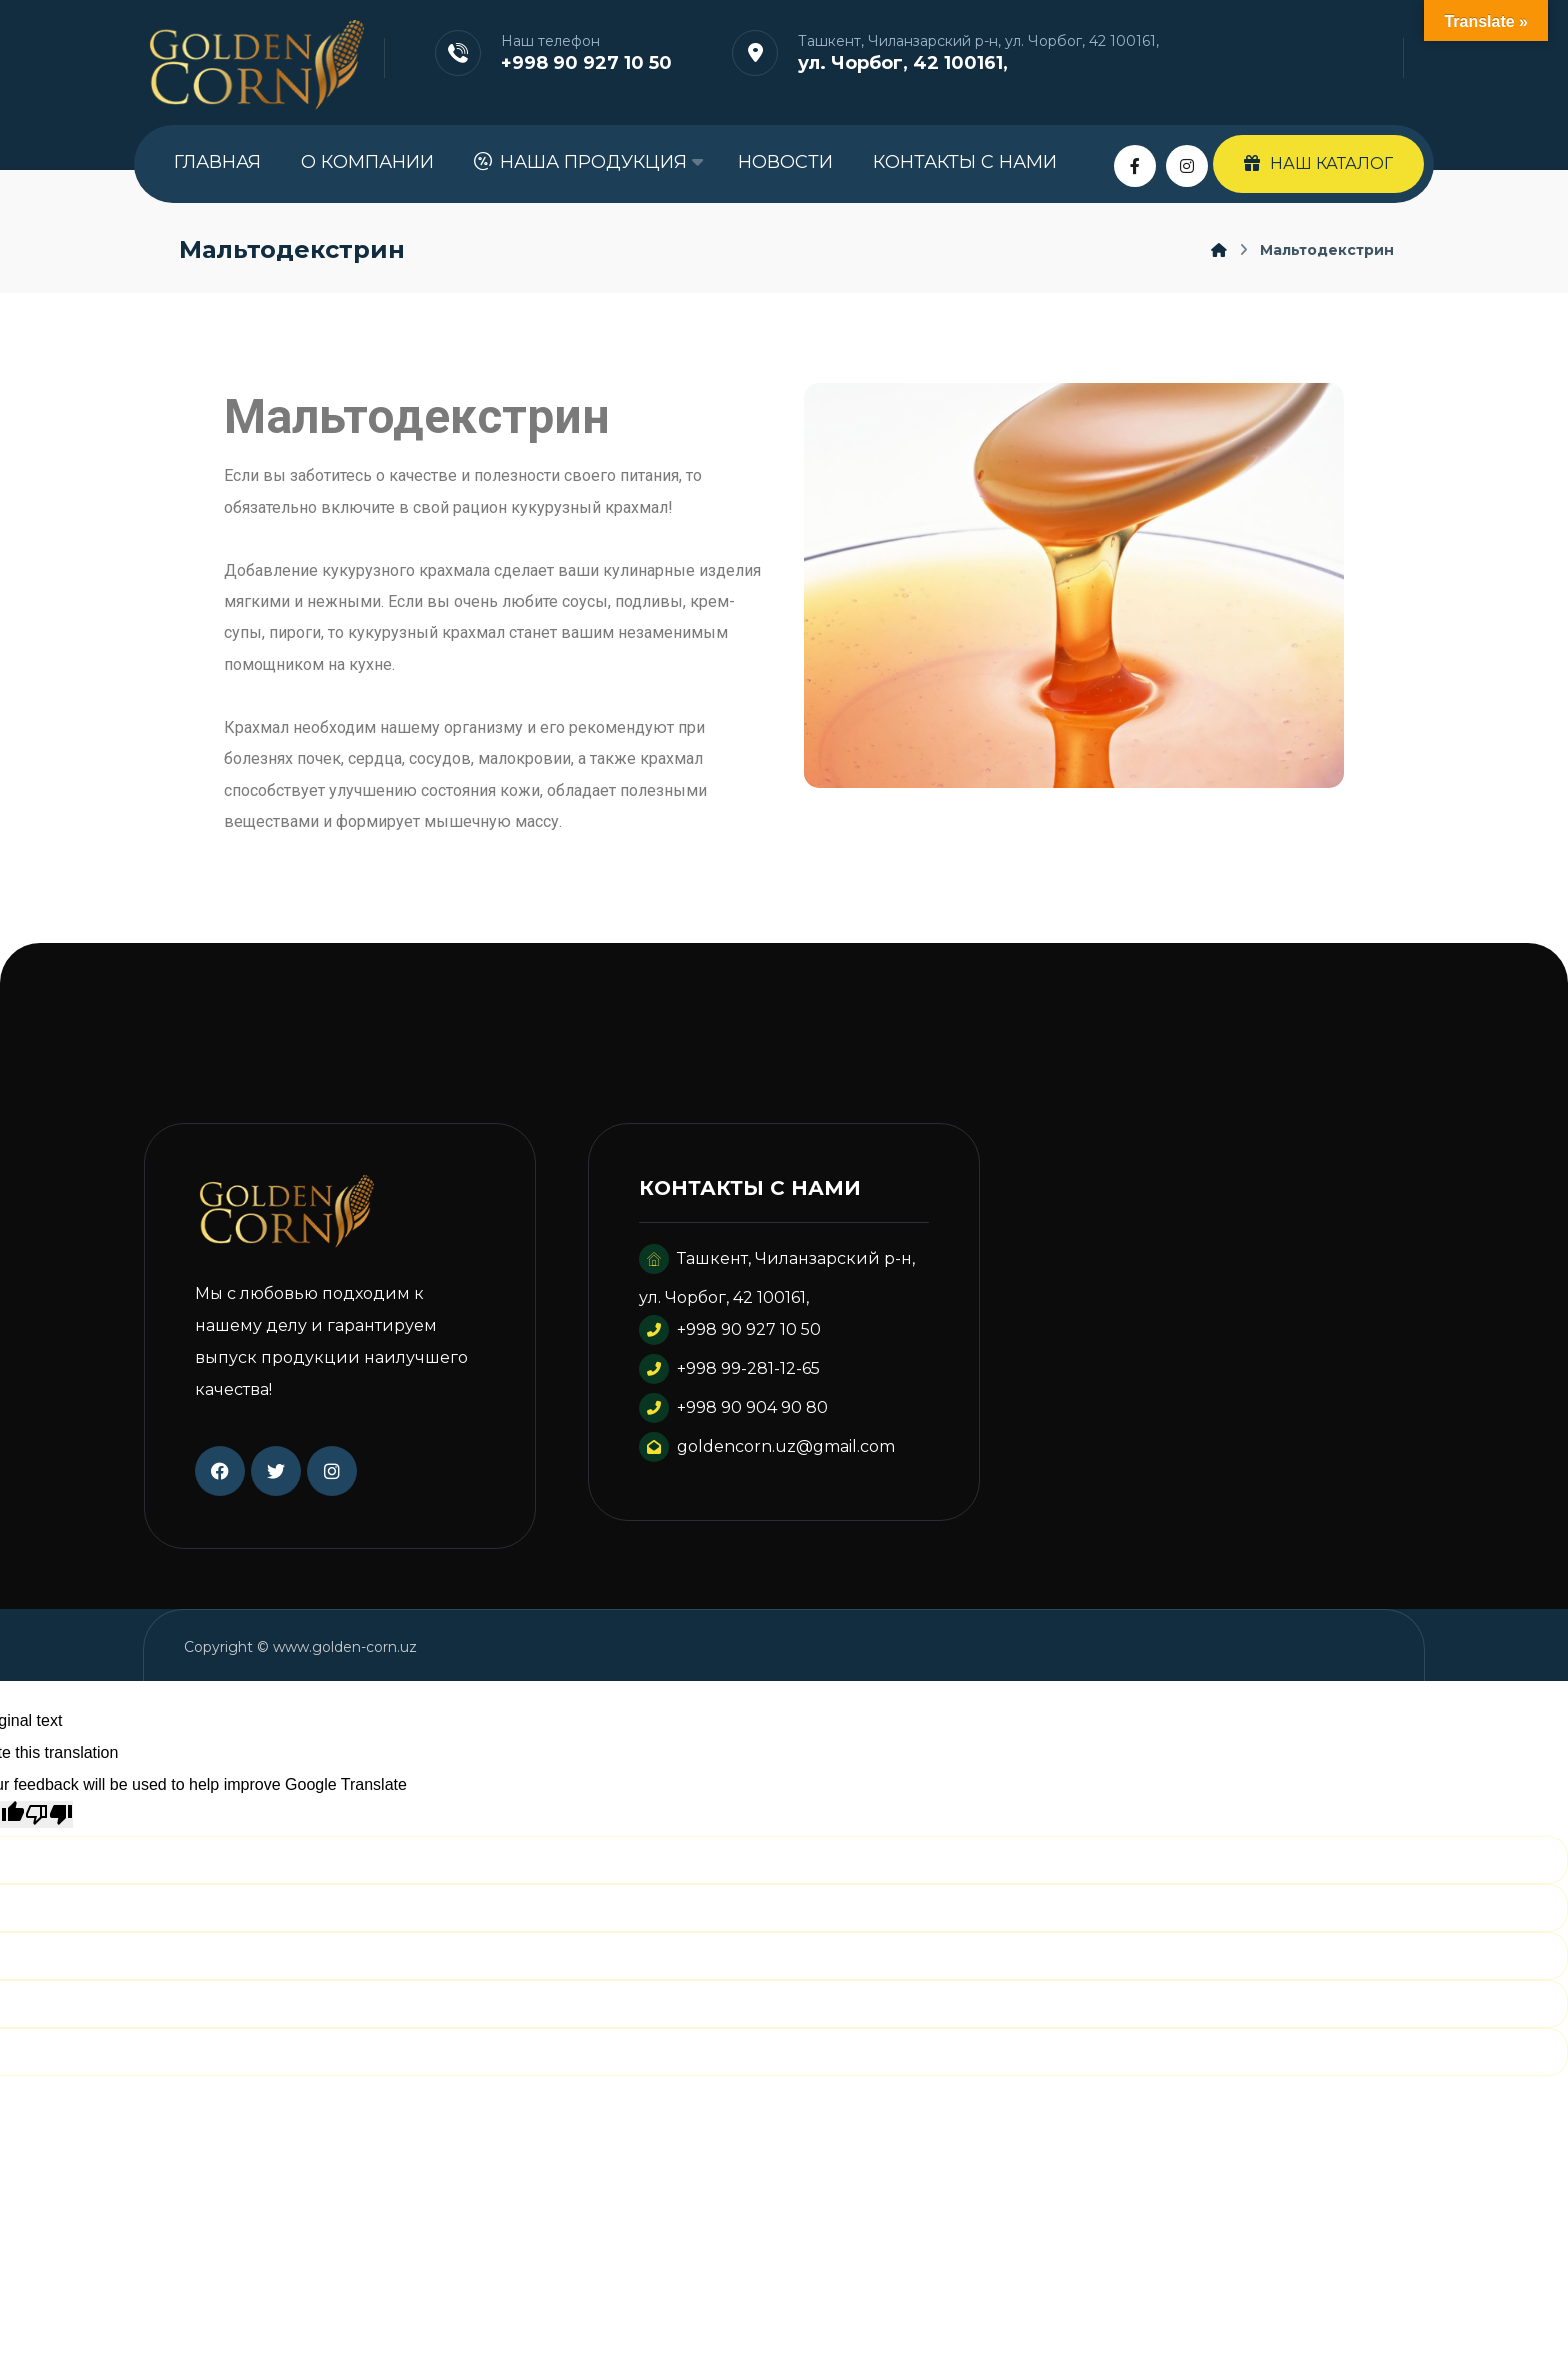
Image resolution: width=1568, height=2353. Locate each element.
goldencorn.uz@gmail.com (767, 1455)
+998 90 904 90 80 (733, 1416)
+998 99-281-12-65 (729, 1377)
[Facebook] (1135, 166)
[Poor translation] (49, 1823)
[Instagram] (1187, 166)
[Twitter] (276, 1479)
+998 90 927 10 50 (730, 1338)
